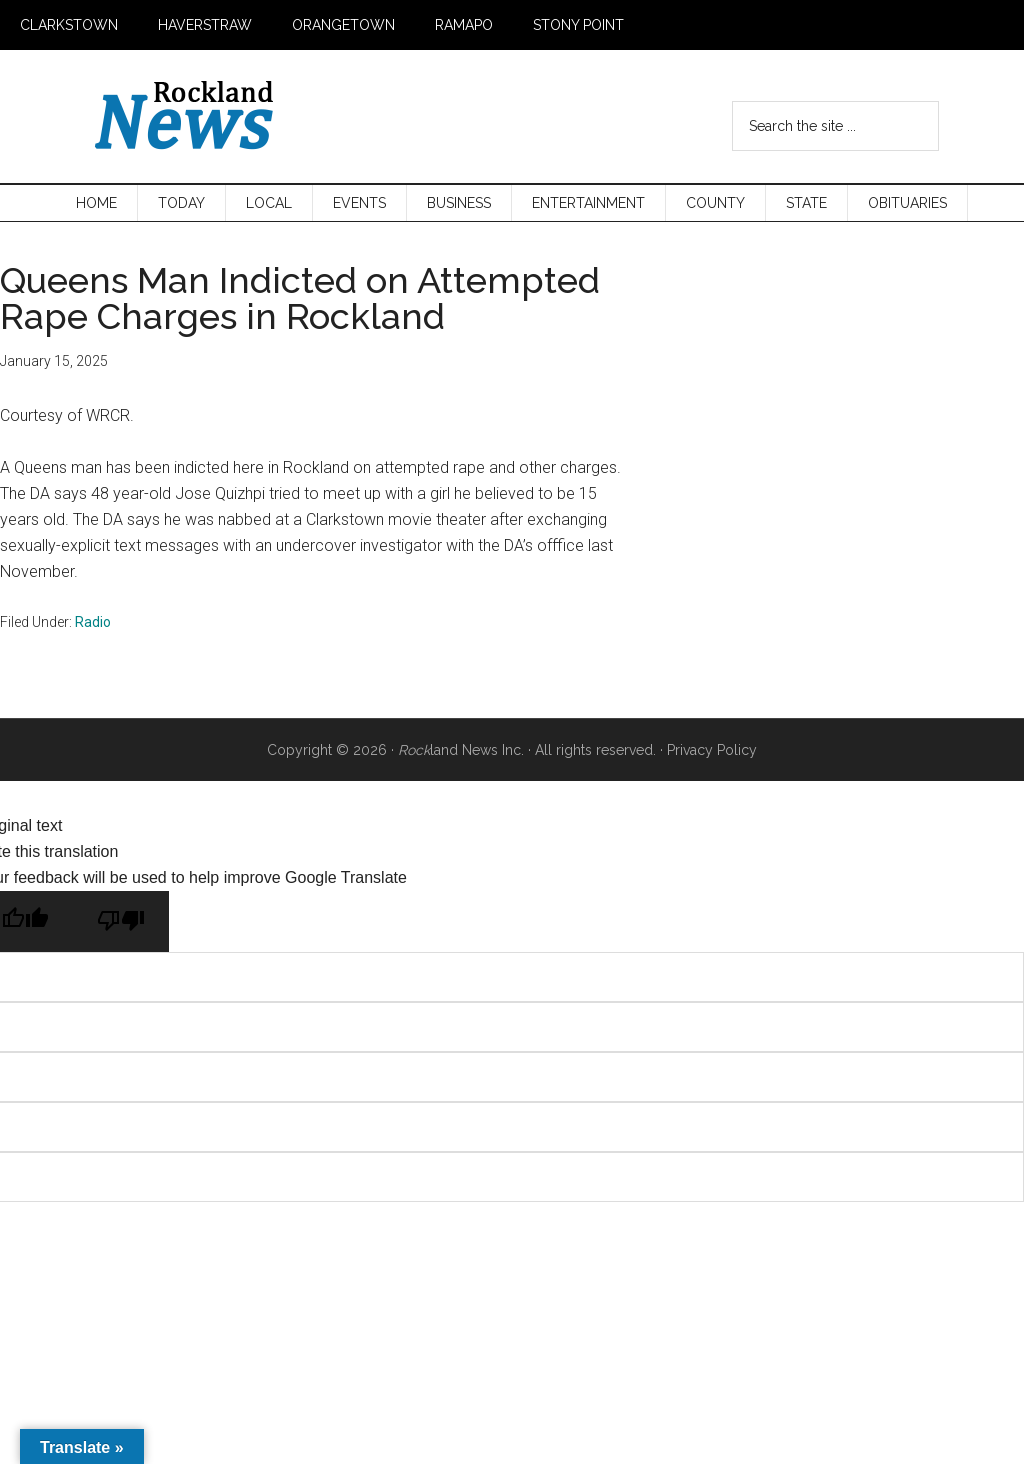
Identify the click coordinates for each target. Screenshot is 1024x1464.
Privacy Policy (712, 750)
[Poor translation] (121, 921)
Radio (93, 622)
